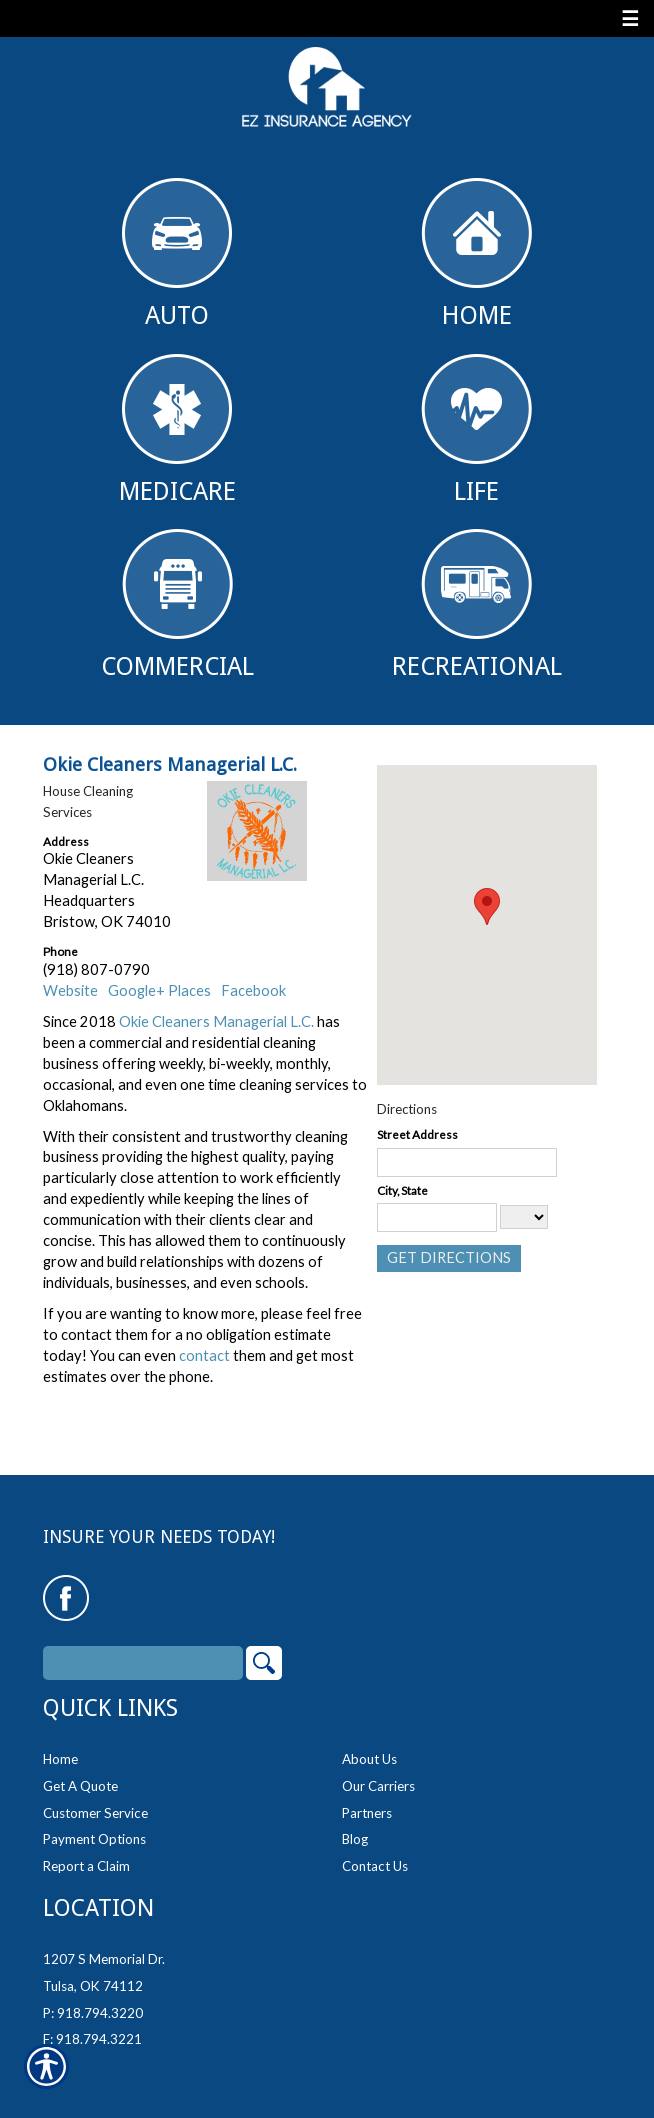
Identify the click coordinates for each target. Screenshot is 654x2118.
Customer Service (95, 1813)
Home (476, 254)
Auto (177, 254)
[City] (437, 1217)
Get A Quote (80, 1786)
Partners (367, 1813)
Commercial (177, 605)
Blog (355, 1839)
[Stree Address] (467, 1162)
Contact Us (375, 1866)
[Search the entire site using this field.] (143, 1663)
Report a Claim (86, 1866)
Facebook (253, 990)
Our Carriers (378, 1786)
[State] (524, 1217)
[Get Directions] (449, 1258)
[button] (487, 906)
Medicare (177, 430)
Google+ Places (159, 990)
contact (204, 1355)
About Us (369, 1759)
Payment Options (94, 1839)
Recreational (477, 605)
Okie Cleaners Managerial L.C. (216, 1021)
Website (70, 990)
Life (476, 430)
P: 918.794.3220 (93, 2013)
